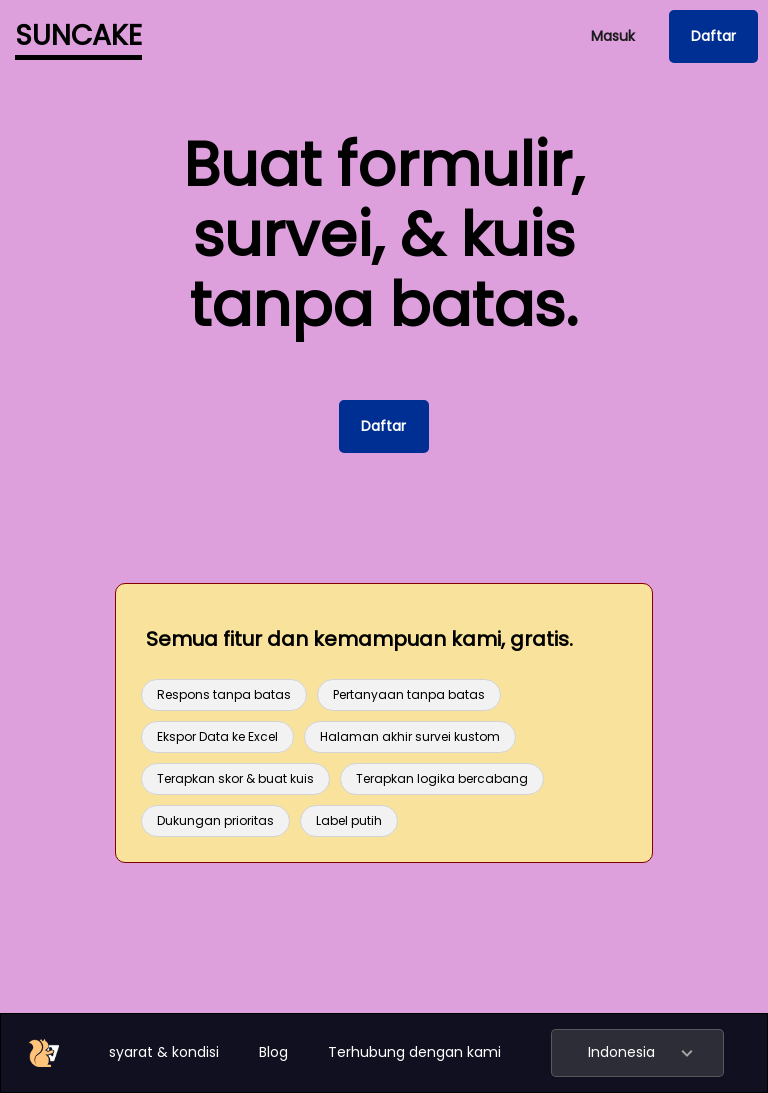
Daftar (713, 36)
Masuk (613, 36)
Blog (273, 1052)
